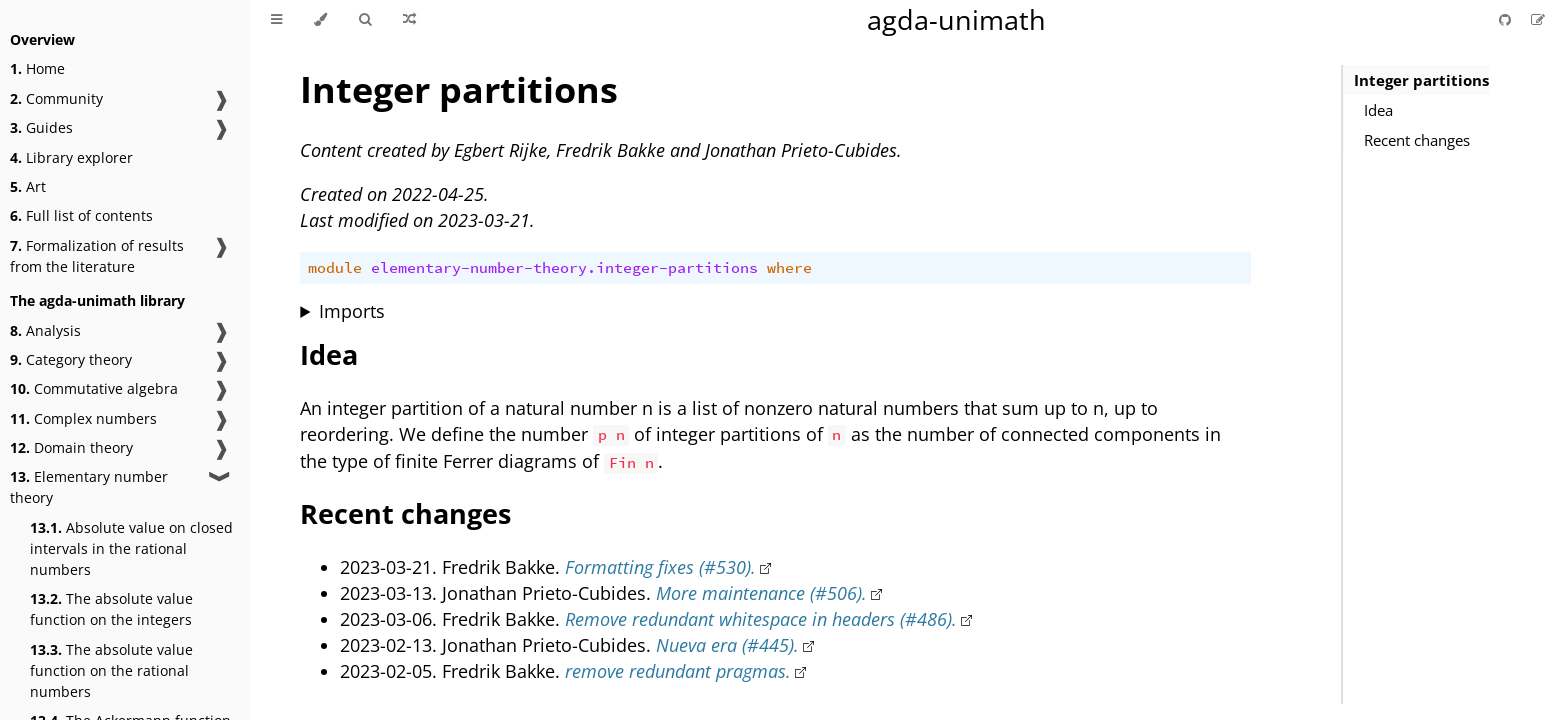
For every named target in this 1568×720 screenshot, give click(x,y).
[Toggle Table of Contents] (276, 20)
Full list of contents (81, 215)
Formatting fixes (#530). (660, 567)
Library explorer (71, 157)
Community (56, 98)
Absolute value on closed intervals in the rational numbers (131, 548)
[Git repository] (1507, 19)
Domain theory (71, 447)
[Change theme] (320, 20)
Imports (352, 311)
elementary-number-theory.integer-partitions (564, 268)
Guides (41, 127)
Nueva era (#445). (727, 645)
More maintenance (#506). (761, 593)
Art (28, 186)
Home (37, 68)
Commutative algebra (94, 388)
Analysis (45, 330)
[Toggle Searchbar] (365, 20)
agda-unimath (956, 19)
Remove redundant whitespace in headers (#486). (761, 619)
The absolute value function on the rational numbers (111, 670)
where (789, 268)
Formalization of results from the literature (97, 256)
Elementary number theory (89, 487)
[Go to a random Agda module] (409, 20)
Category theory (71, 359)
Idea (1378, 110)
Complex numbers (83, 418)
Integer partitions (1421, 80)
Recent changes (1417, 140)
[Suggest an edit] (1538, 19)
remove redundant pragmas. (678, 671)
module (335, 268)
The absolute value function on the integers (111, 609)
